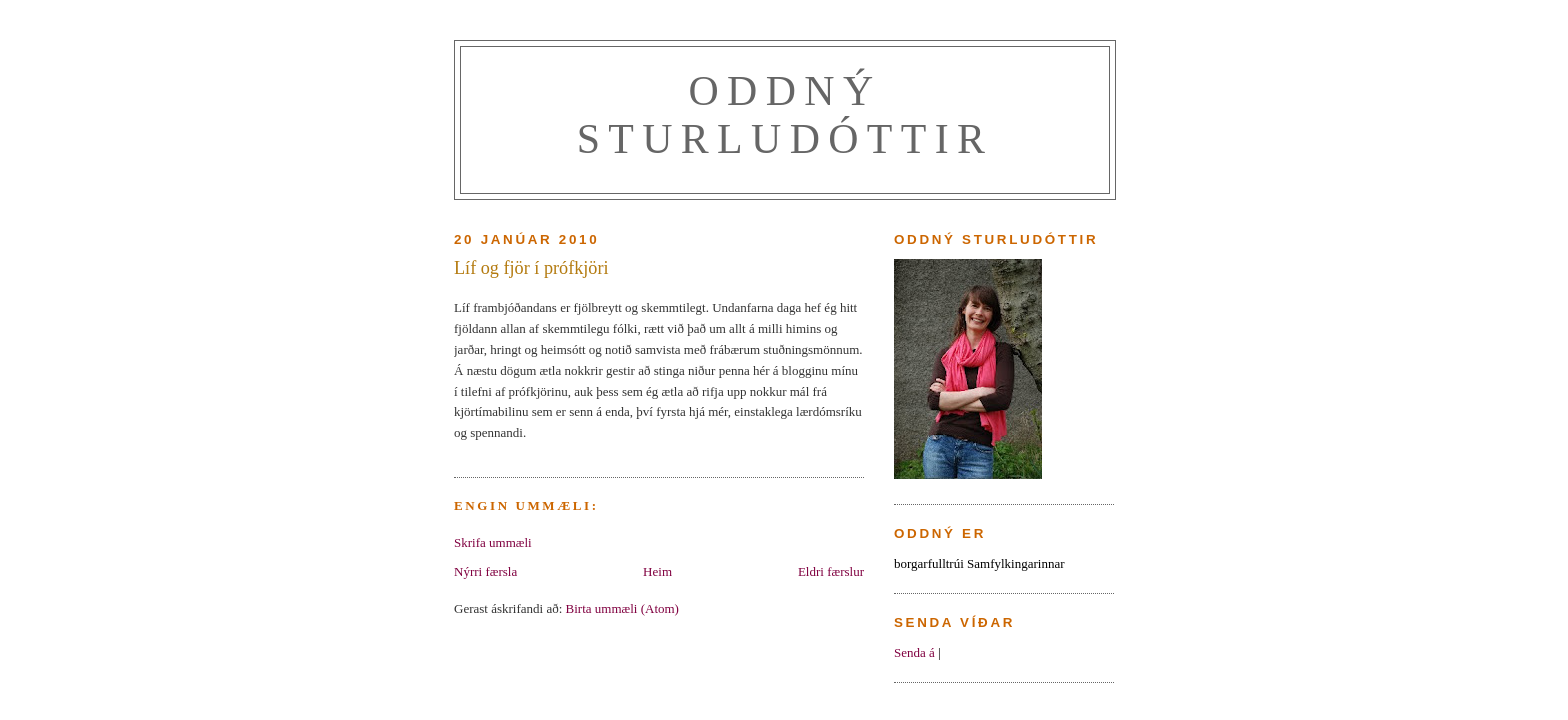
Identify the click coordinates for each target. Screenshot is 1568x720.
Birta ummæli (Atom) (622, 608)
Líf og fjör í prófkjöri (531, 268)
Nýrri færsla (485, 571)
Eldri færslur (831, 571)
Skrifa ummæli (493, 542)
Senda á (914, 652)
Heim (657, 571)
